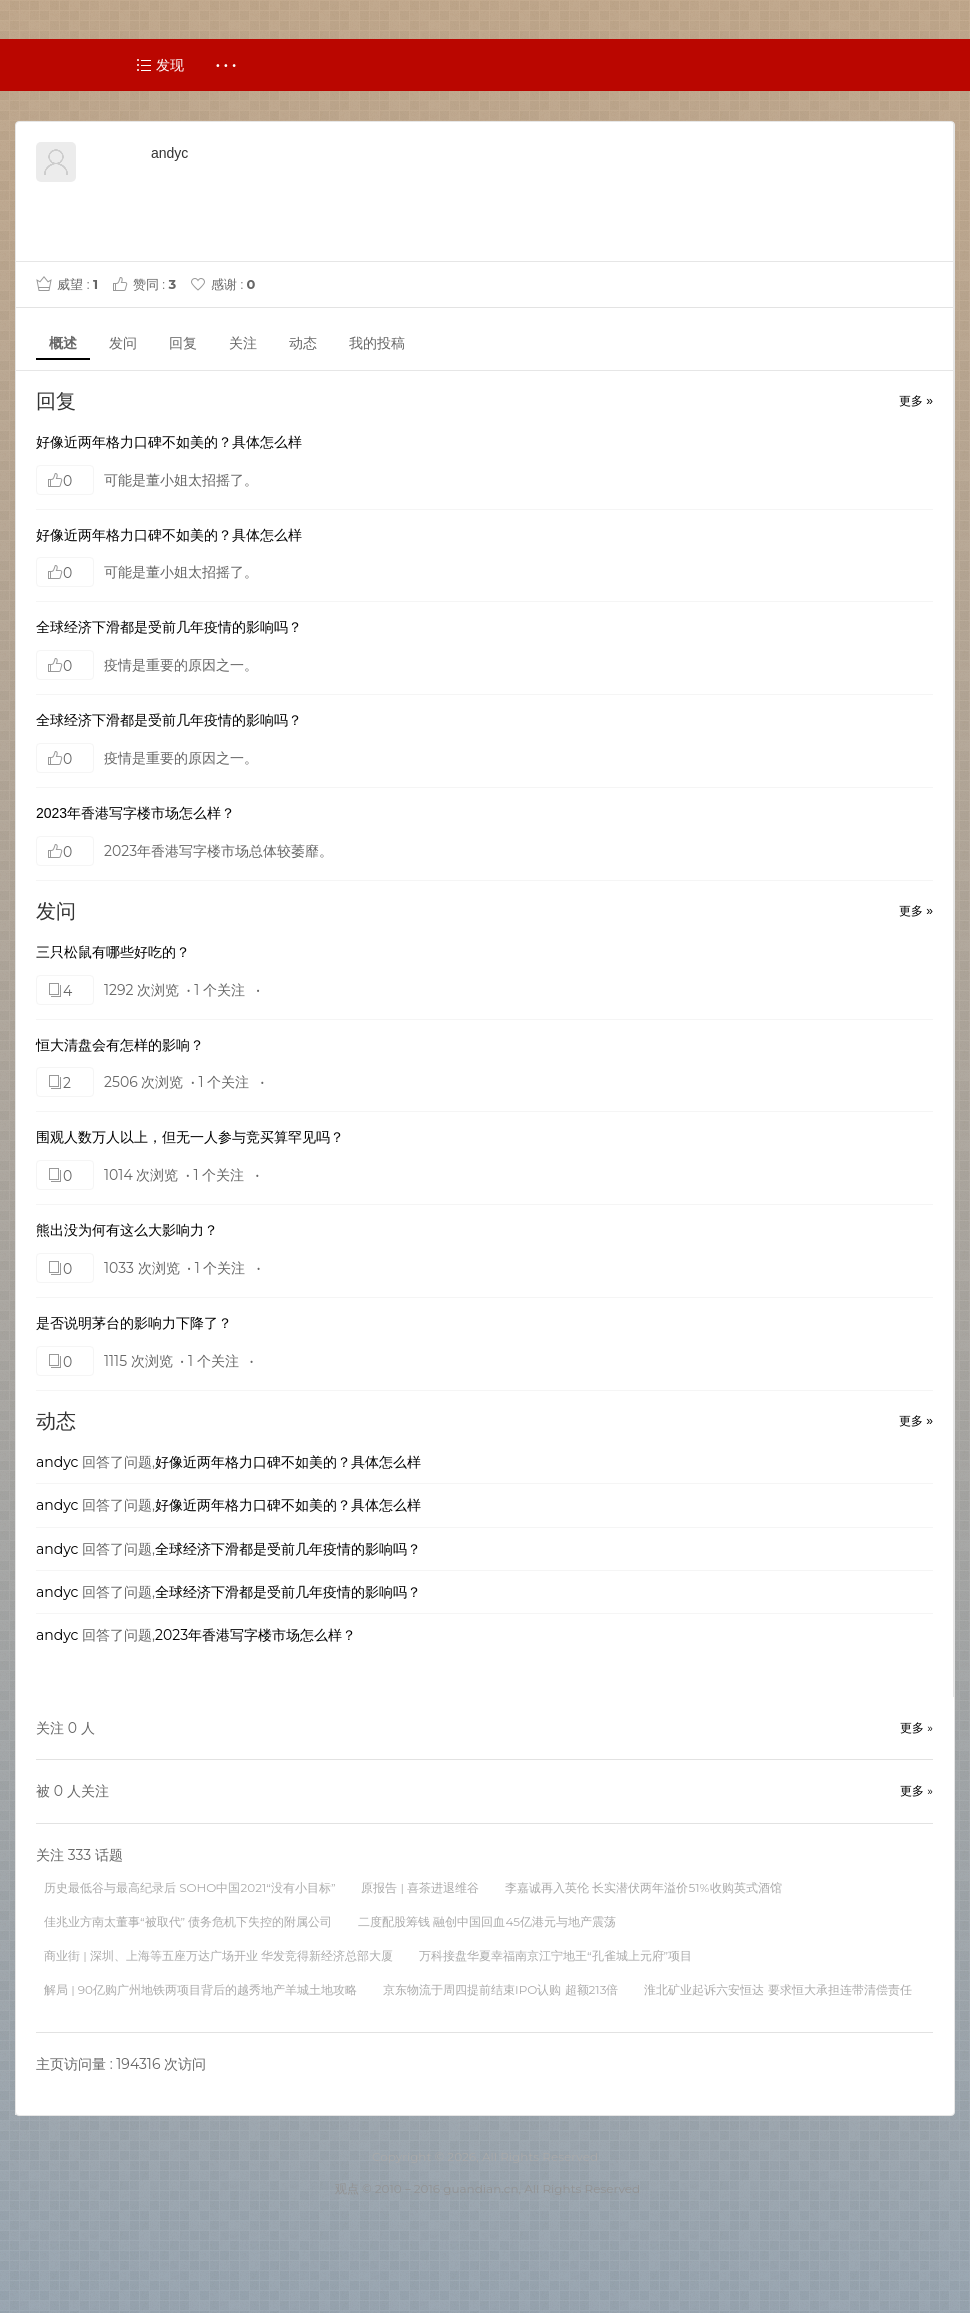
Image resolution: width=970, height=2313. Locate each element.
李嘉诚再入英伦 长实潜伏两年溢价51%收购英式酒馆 (643, 1887)
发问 (123, 343)
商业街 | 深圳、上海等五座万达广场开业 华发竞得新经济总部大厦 (218, 1955)
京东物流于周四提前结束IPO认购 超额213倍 (500, 1989)
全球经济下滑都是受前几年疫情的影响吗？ (169, 627)
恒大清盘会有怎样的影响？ (120, 1045)
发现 (160, 65)
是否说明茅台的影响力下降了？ (134, 1323)
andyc (57, 1462)
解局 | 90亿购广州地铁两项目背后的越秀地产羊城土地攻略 (200, 1989)
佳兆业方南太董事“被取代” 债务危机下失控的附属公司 (188, 1921)
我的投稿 (377, 343)
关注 (243, 343)
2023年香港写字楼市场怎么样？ (135, 813)
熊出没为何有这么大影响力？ (127, 1230)
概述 (63, 343)
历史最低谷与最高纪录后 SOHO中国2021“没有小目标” (189, 1887)
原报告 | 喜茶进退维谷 (420, 1887)
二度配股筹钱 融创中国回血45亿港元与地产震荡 (487, 1921)
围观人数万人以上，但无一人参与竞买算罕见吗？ (190, 1137)
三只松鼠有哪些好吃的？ (113, 952)
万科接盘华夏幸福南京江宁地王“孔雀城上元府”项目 (555, 1955)
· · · (226, 65)
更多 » (916, 401)
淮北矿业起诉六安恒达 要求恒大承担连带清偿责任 (777, 1989)
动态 (303, 343)
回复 (183, 343)
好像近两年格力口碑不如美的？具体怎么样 (169, 442)
